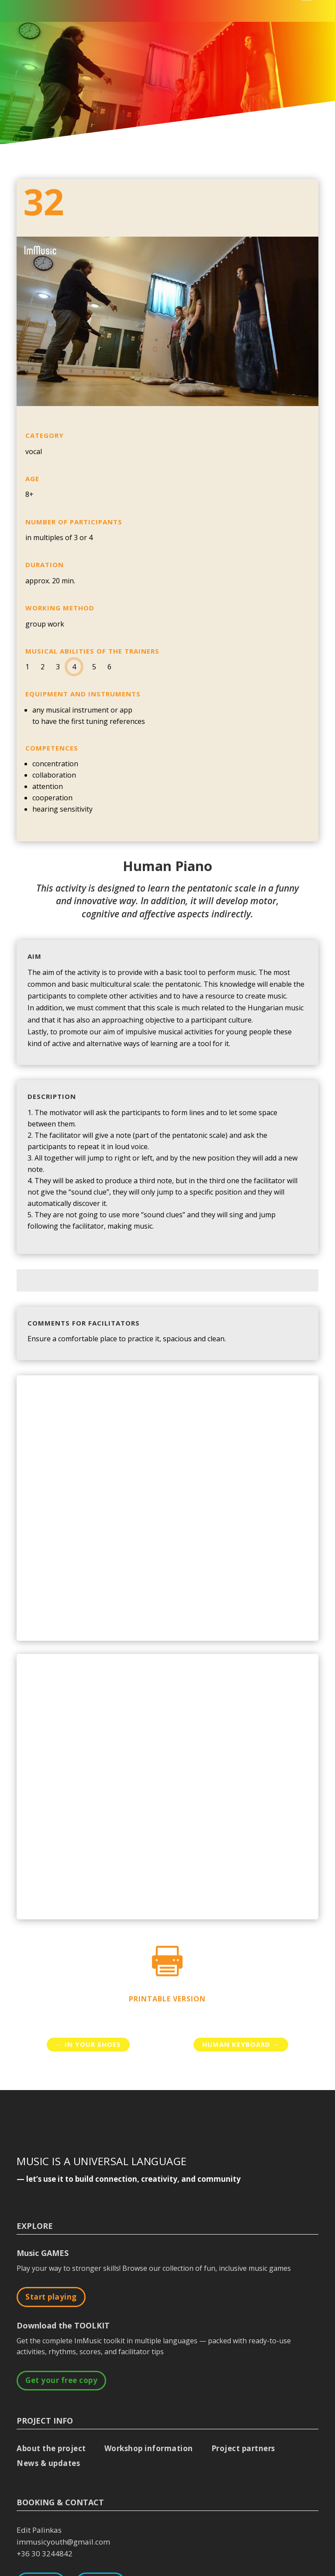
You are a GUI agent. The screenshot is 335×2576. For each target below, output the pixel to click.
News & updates (48, 2463)
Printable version (167, 1999)
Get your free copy (61, 2380)
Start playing (51, 2297)
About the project (51, 2448)
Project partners (243, 2448)
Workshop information (148, 2448)
